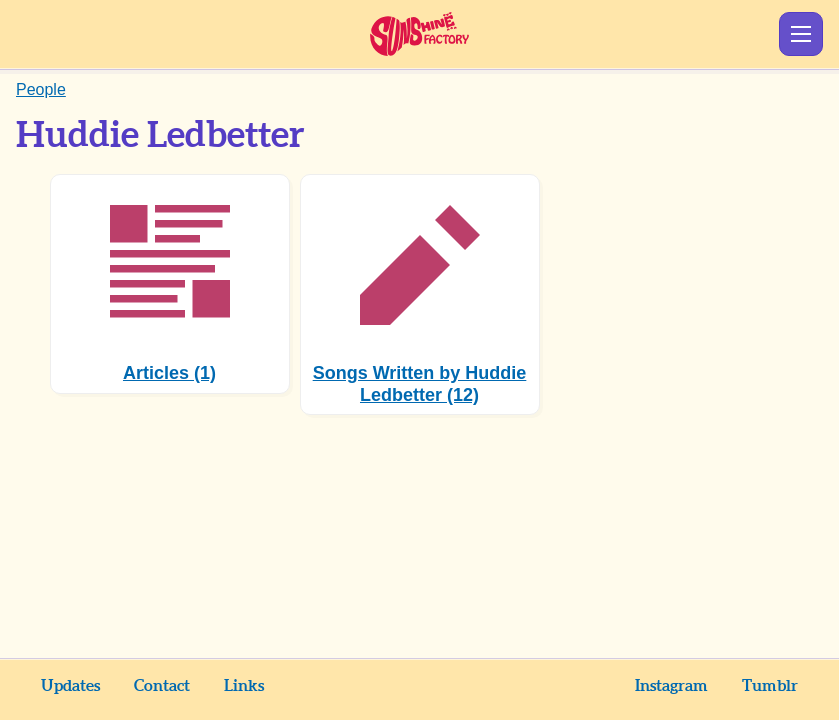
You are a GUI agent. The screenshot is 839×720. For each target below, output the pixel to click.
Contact (162, 686)
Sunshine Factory (419, 34)
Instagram (671, 686)
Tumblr (770, 686)
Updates (70, 686)
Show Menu (801, 34)
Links (244, 686)
